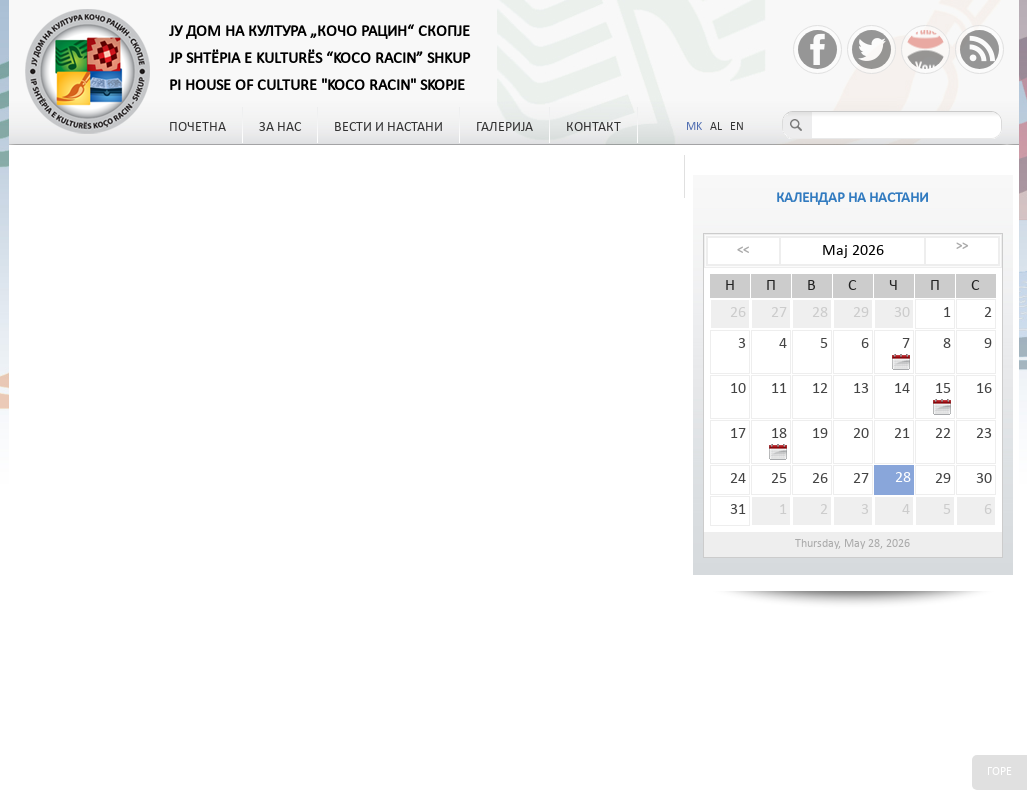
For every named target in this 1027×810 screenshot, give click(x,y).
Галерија (504, 127)
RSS (979, 49)
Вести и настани (388, 127)
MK (694, 127)
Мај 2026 (853, 251)
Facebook (817, 49)
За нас (280, 127)
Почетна (197, 127)
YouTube (925, 49)
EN (737, 127)
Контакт (593, 127)
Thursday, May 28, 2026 (852, 544)
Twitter (871, 49)
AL (716, 127)
